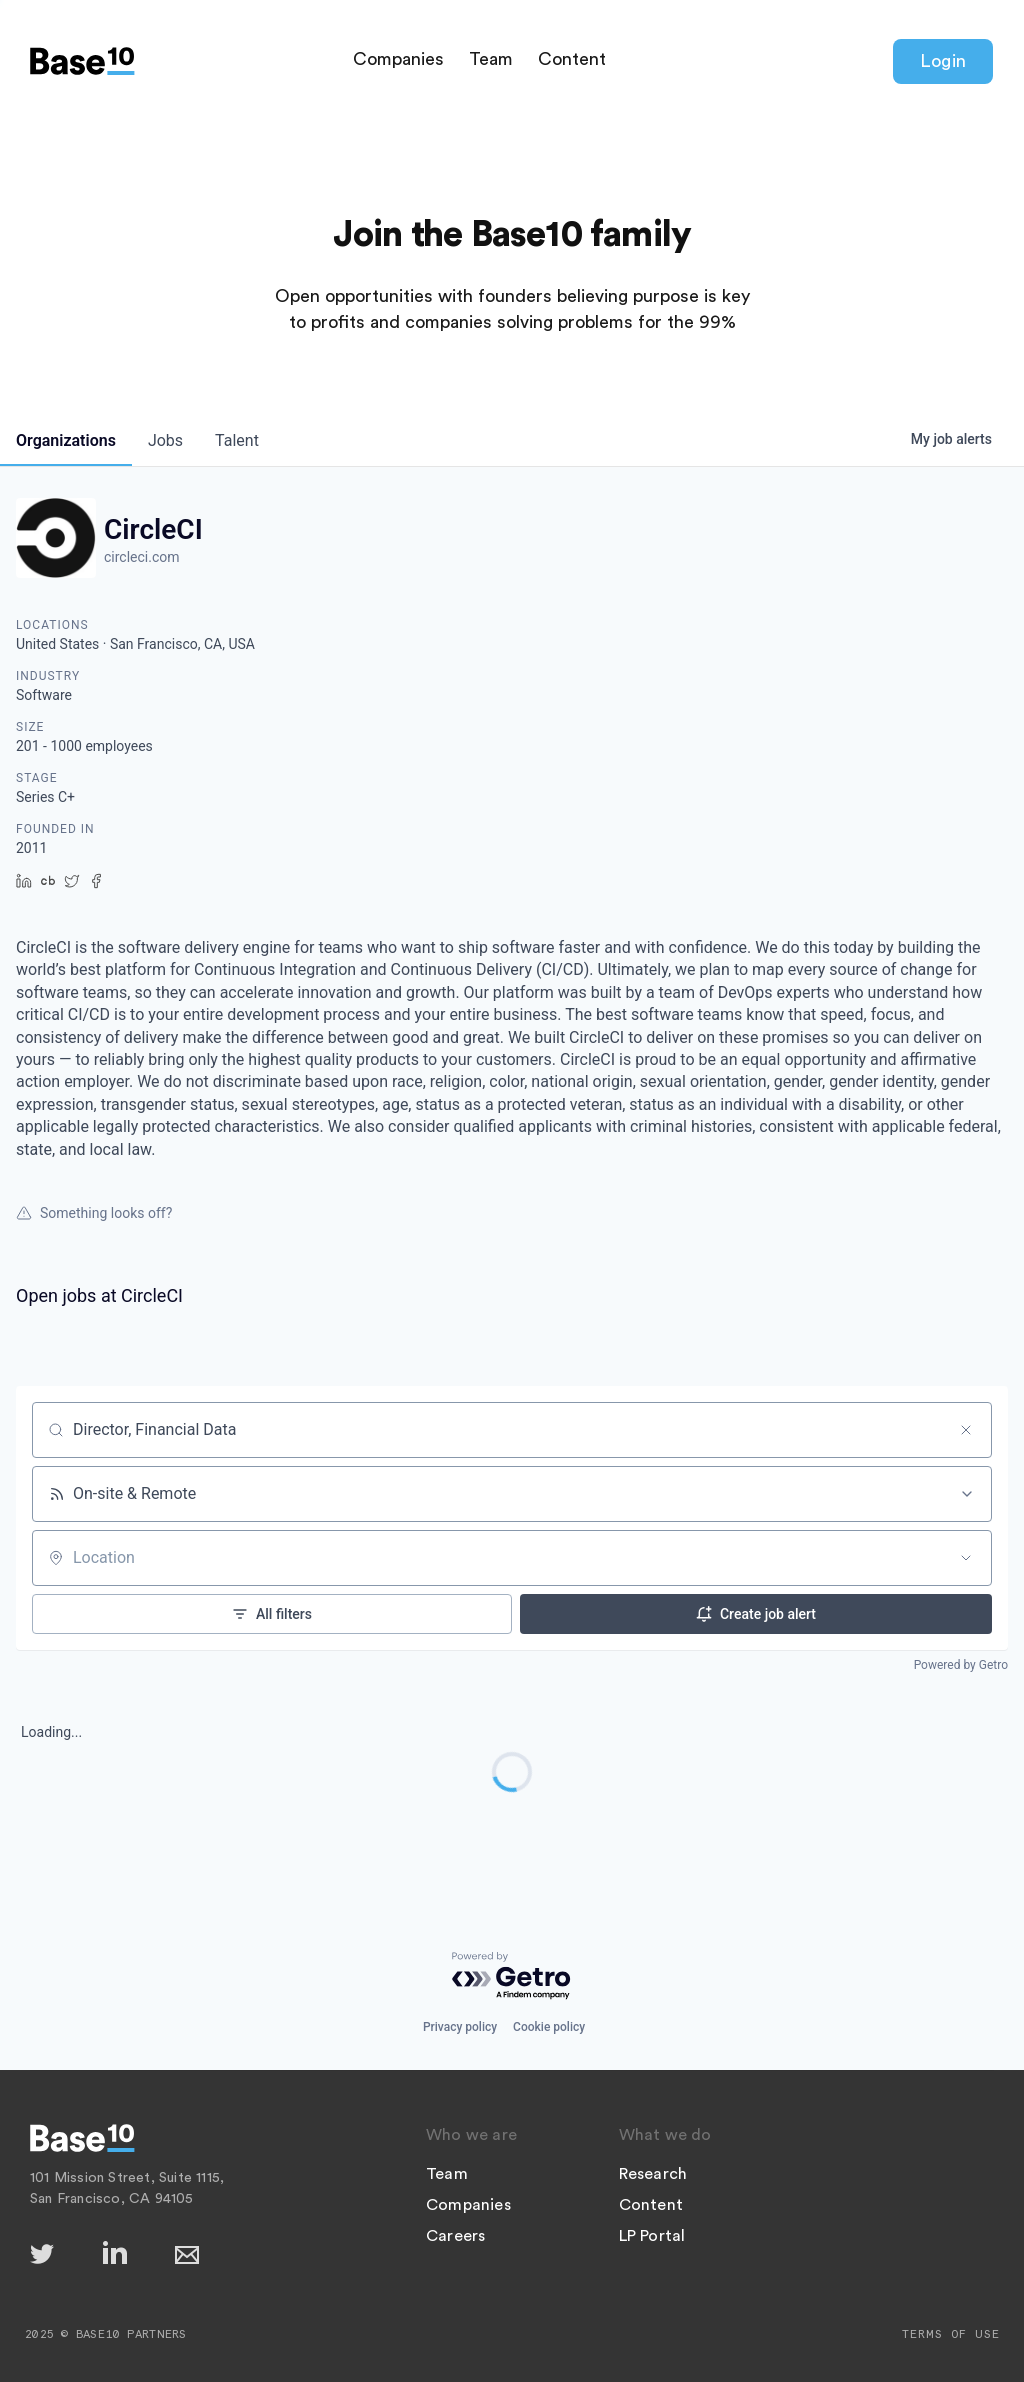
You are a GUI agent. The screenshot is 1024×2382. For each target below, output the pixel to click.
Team (491, 59)
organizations (66, 440)
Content (572, 59)
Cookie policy (549, 2027)
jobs (165, 440)
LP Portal (652, 2236)
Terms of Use (951, 2334)
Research (653, 2174)
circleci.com (142, 557)
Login (943, 61)
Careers (455, 2236)
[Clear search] (966, 1430)
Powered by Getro (961, 1665)
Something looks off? (94, 1213)
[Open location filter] (966, 1558)
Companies (398, 59)
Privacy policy (460, 2027)
